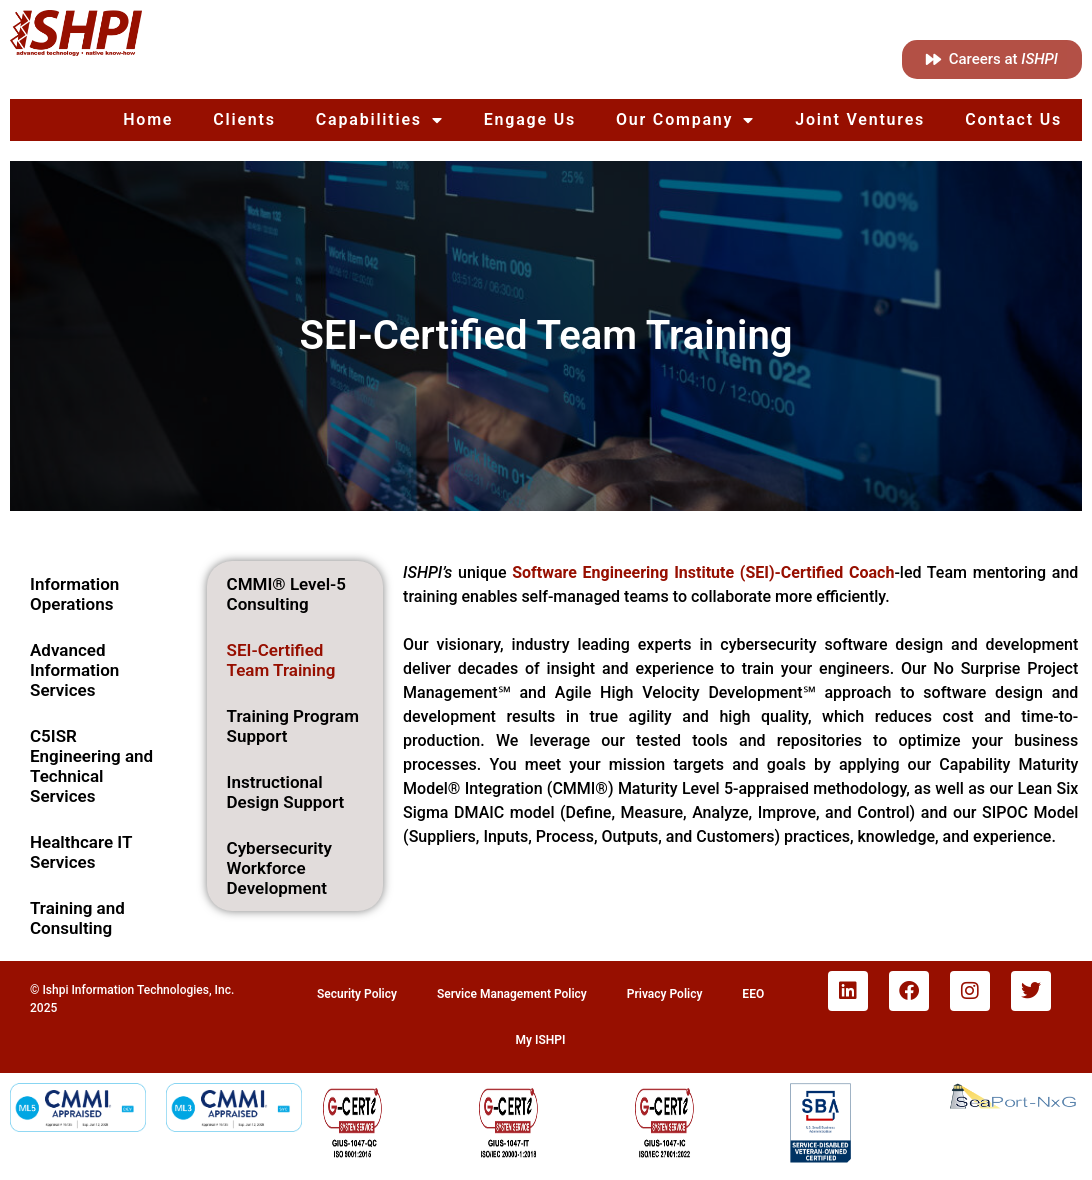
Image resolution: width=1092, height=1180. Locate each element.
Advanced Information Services (74, 670)
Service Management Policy (512, 994)
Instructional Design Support (286, 792)
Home (148, 119)
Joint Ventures (860, 119)
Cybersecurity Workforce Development (279, 868)
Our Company (685, 120)
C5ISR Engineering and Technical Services (91, 766)
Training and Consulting (77, 918)
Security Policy (357, 994)
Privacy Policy (665, 994)
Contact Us (1013, 119)
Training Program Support (293, 726)
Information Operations (74, 594)
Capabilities (380, 120)
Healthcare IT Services (81, 852)
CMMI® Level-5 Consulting (286, 594)
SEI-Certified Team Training (281, 660)
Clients (244, 119)
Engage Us (530, 119)
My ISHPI (541, 1040)
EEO (753, 994)
